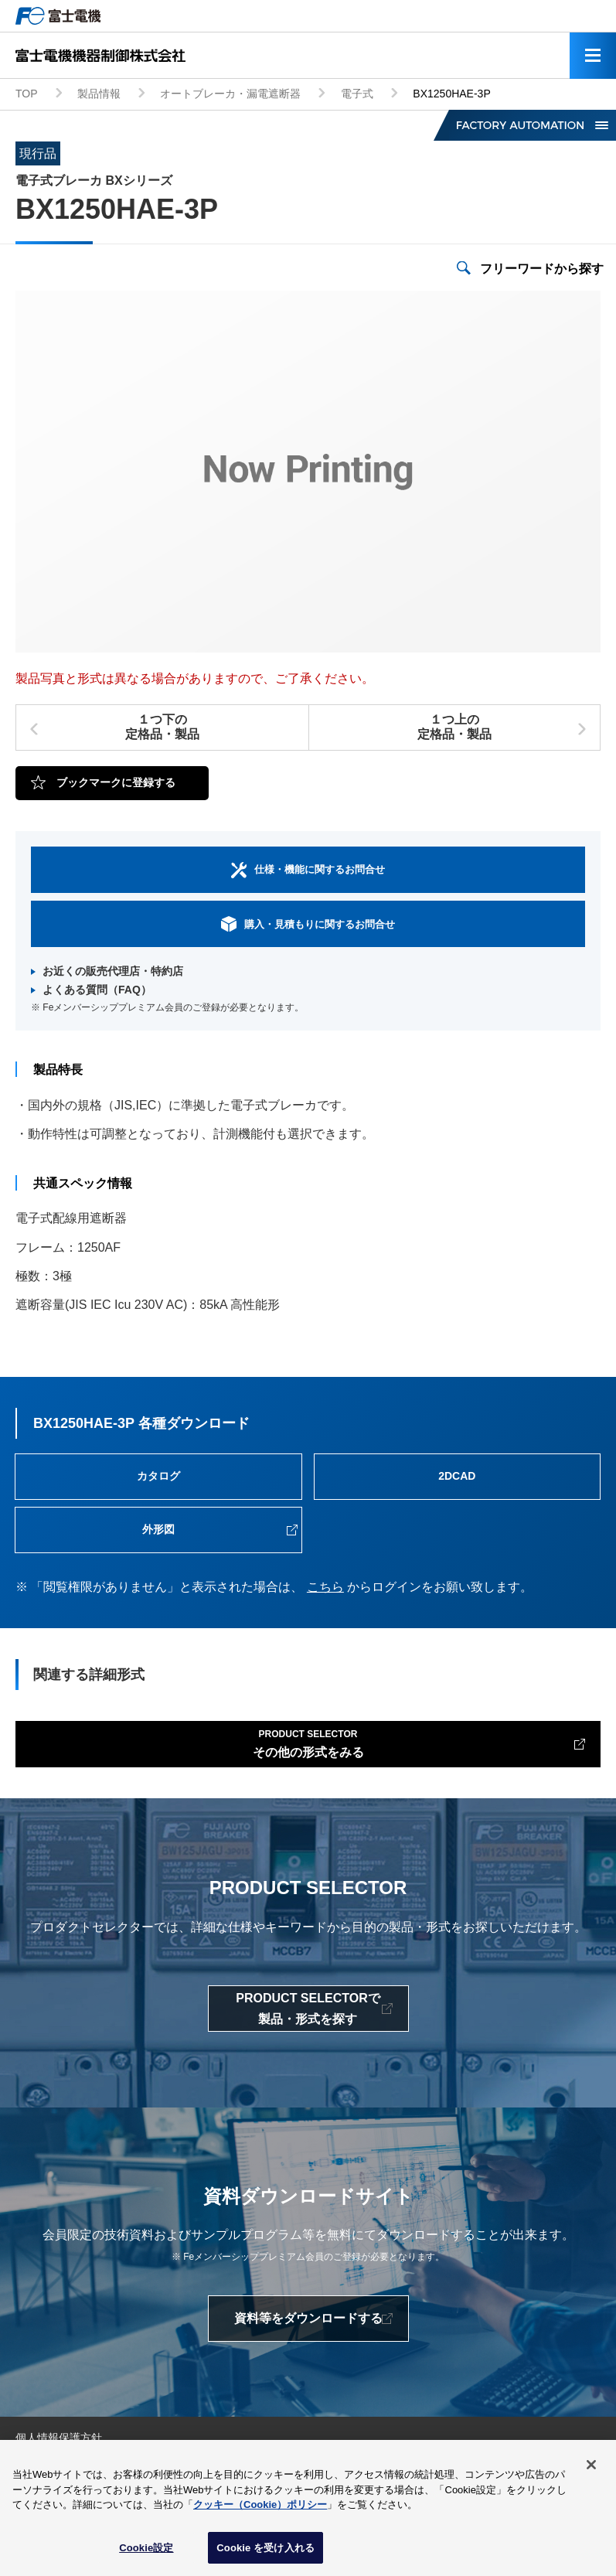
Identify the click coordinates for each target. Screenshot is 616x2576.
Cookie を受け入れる (265, 2554)
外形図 (158, 1529)
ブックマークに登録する (115, 782)
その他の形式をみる (308, 1742)
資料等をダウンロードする (308, 2318)
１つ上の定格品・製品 (454, 727)
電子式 (357, 93)
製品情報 (99, 93)
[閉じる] (591, 2471)
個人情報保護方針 (58, 2437)
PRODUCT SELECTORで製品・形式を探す (307, 2009)
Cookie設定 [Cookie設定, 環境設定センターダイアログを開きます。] (146, 2554)
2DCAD (456, 1476)
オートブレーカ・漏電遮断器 (230, 93)
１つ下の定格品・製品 (162, 727)
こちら (325, 1586)
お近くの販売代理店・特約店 (113, 971)
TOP (26, 93)
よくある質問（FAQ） (97, 989)
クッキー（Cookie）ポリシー (260, 2510)
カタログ (158, 1476)
